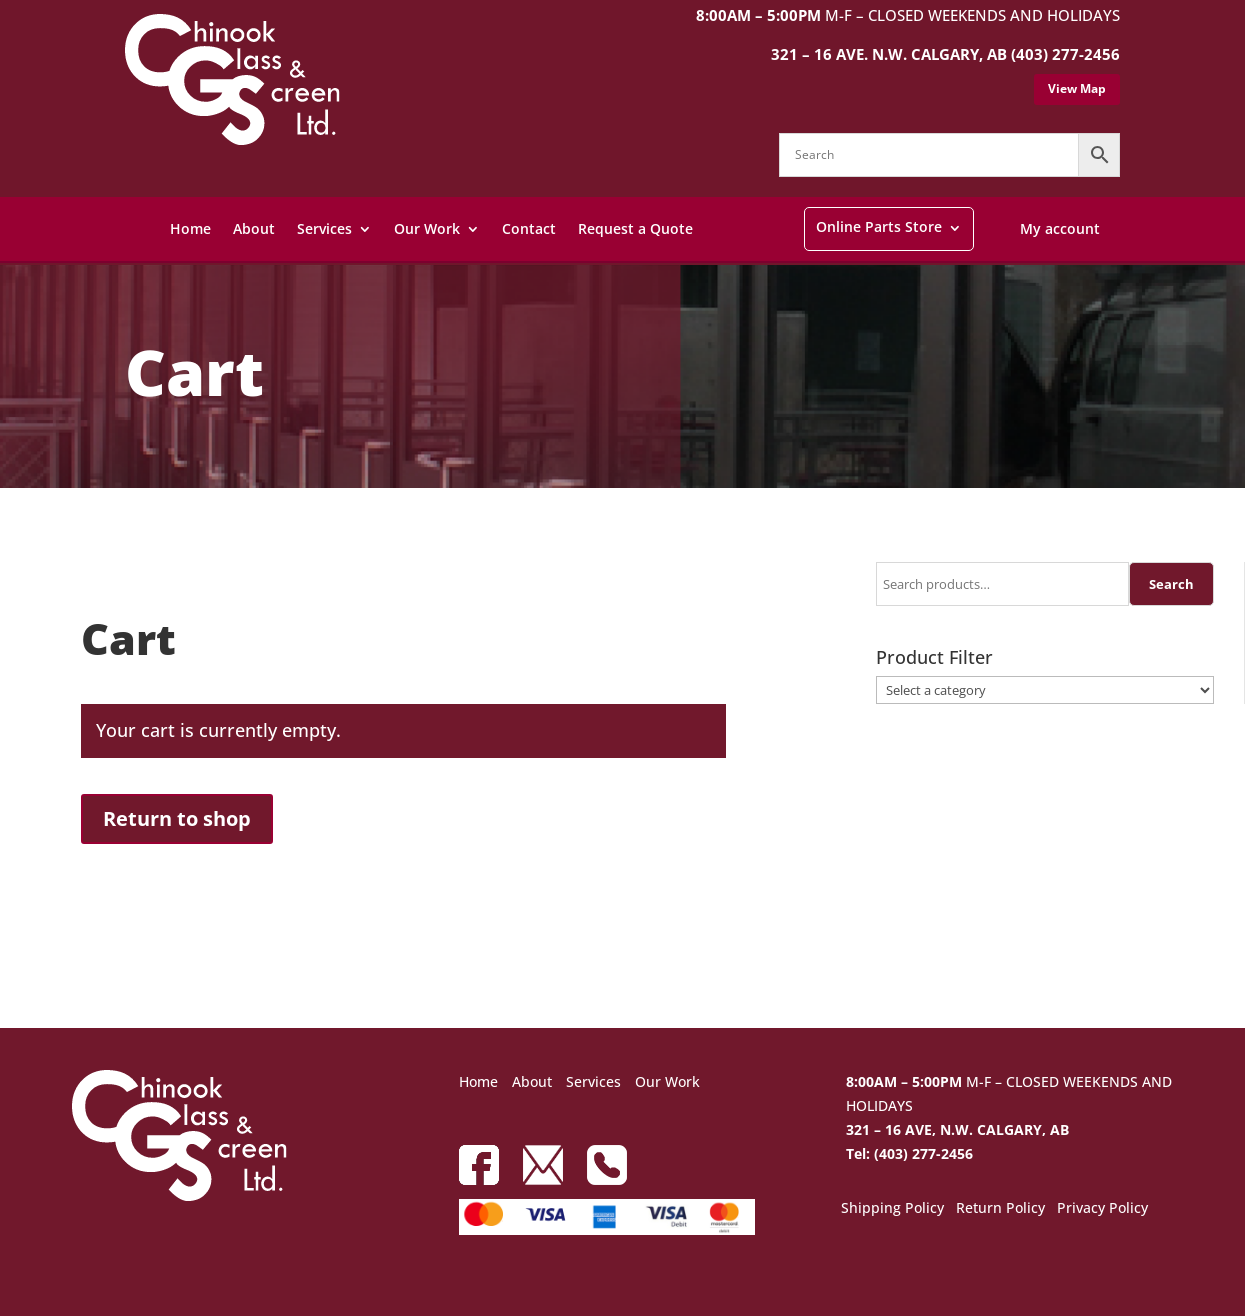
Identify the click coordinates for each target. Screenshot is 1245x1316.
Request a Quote (635, 228)
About (254, 228)
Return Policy (1000, 1209)
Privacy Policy (1102, 1209)
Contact (529, 228)
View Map (1077, 88)
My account (1060, 228)
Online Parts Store (879, 226)
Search (1171, 584)
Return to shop (177, 818)
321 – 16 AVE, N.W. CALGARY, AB (957, 1129)
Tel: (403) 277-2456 (909, 1153)
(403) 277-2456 (1065, 54)
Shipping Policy (892, 1209)
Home (190, 228)
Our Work (427, 228)
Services (324, 228)
